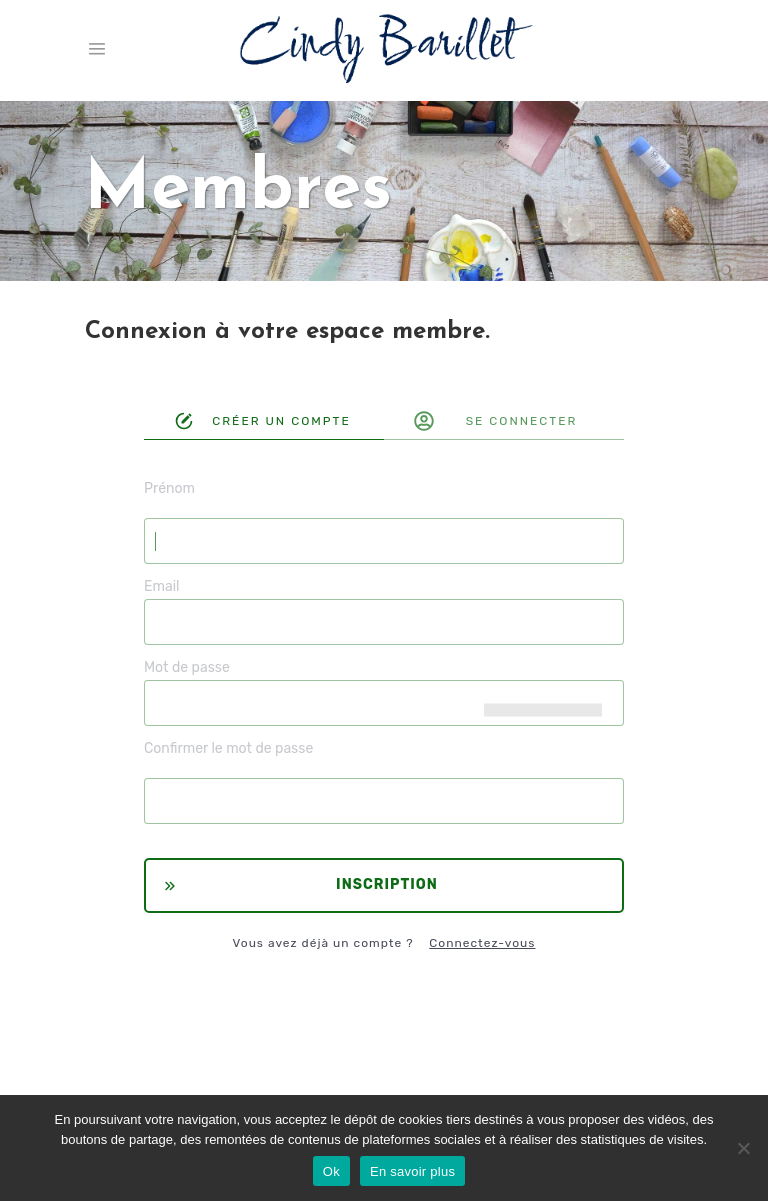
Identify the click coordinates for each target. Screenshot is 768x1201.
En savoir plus (412, 1171)
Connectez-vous (482, 943)
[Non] (743, 1148)
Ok (331, 1171)
